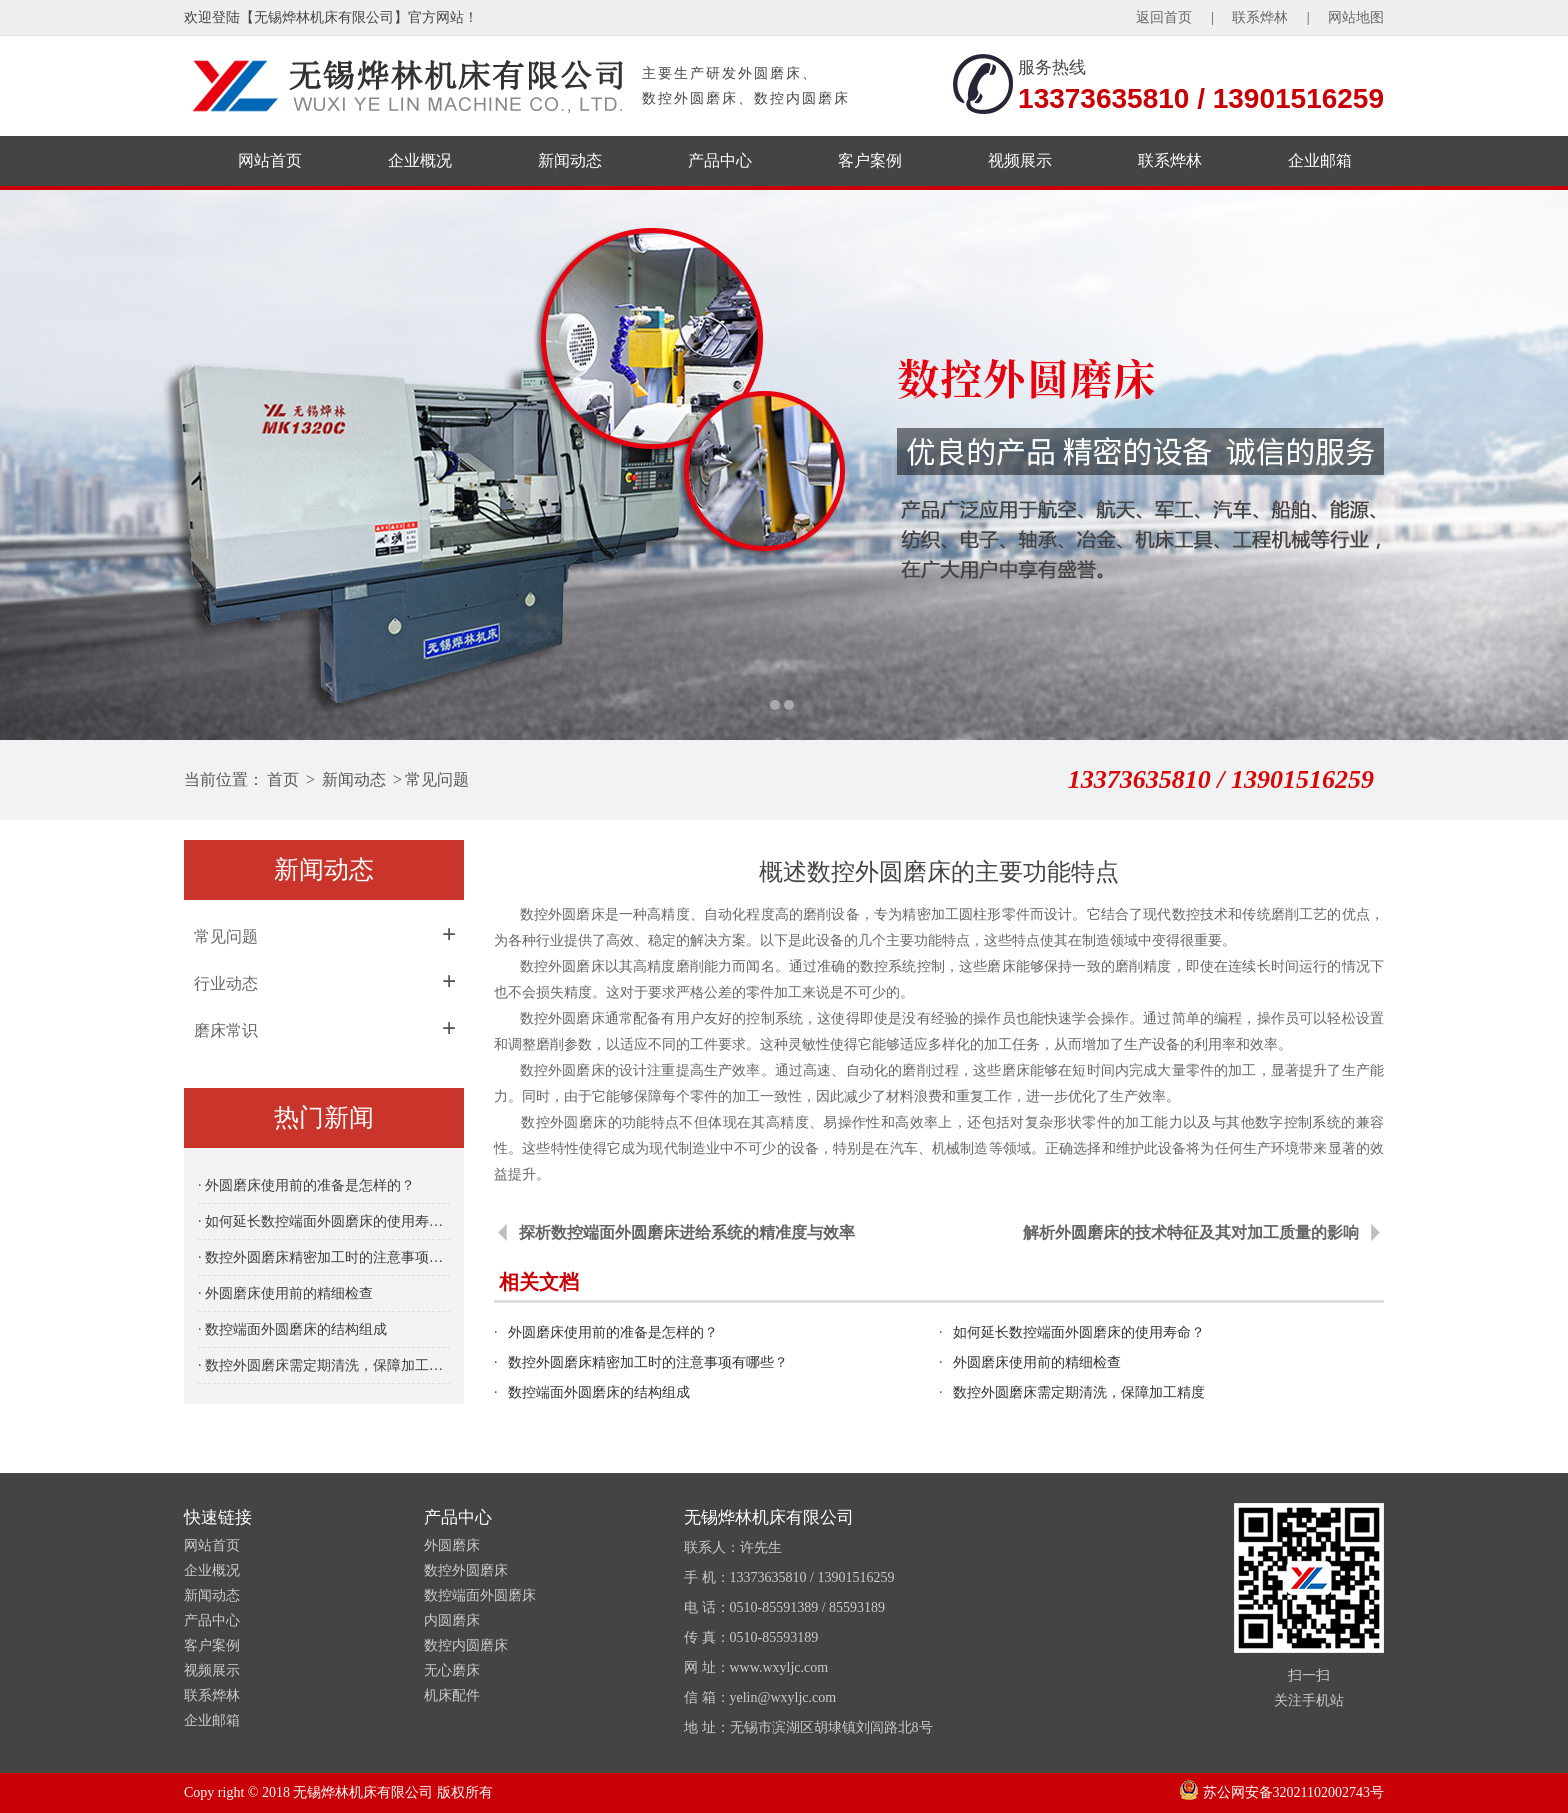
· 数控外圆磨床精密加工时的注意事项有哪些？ (324, 1257)
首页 (283, 779)
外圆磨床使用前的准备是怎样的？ (613, 1332)
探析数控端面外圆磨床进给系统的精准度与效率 (687, 1232)
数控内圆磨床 (466, 1645)
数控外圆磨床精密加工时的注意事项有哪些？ (648, 1362)
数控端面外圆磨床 (480, 1595)
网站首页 (270, 160)
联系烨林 (1260, 17)
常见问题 (437, 779)
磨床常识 (226, 1030)
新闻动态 (570, 160)
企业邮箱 (1320, 160)
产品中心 (720, 160)
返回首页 (1164, 17)
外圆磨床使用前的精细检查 (1037, 1362)
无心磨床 (452, 1670)
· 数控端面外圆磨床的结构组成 (292, 1329)
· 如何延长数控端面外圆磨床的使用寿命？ (324, 1221)
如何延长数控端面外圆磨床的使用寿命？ (1079, 1332)
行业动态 (226, 983)
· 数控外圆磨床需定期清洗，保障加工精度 (324, 1365)
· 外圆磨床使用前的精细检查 (285, 1293)
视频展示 (1020, 160)
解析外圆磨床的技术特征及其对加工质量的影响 (1191, 1232)
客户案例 (870, 160)
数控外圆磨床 (562, 966)
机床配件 (452, 1695)
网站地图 (1356, 17)
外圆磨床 (452, 1545)
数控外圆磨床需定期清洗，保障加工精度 (1079, 1392)
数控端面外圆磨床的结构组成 (599, 1392)
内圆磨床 (452, 1620)
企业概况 (420, 160)
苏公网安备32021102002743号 (1281, 1792)
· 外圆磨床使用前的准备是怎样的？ (306, 1185)
